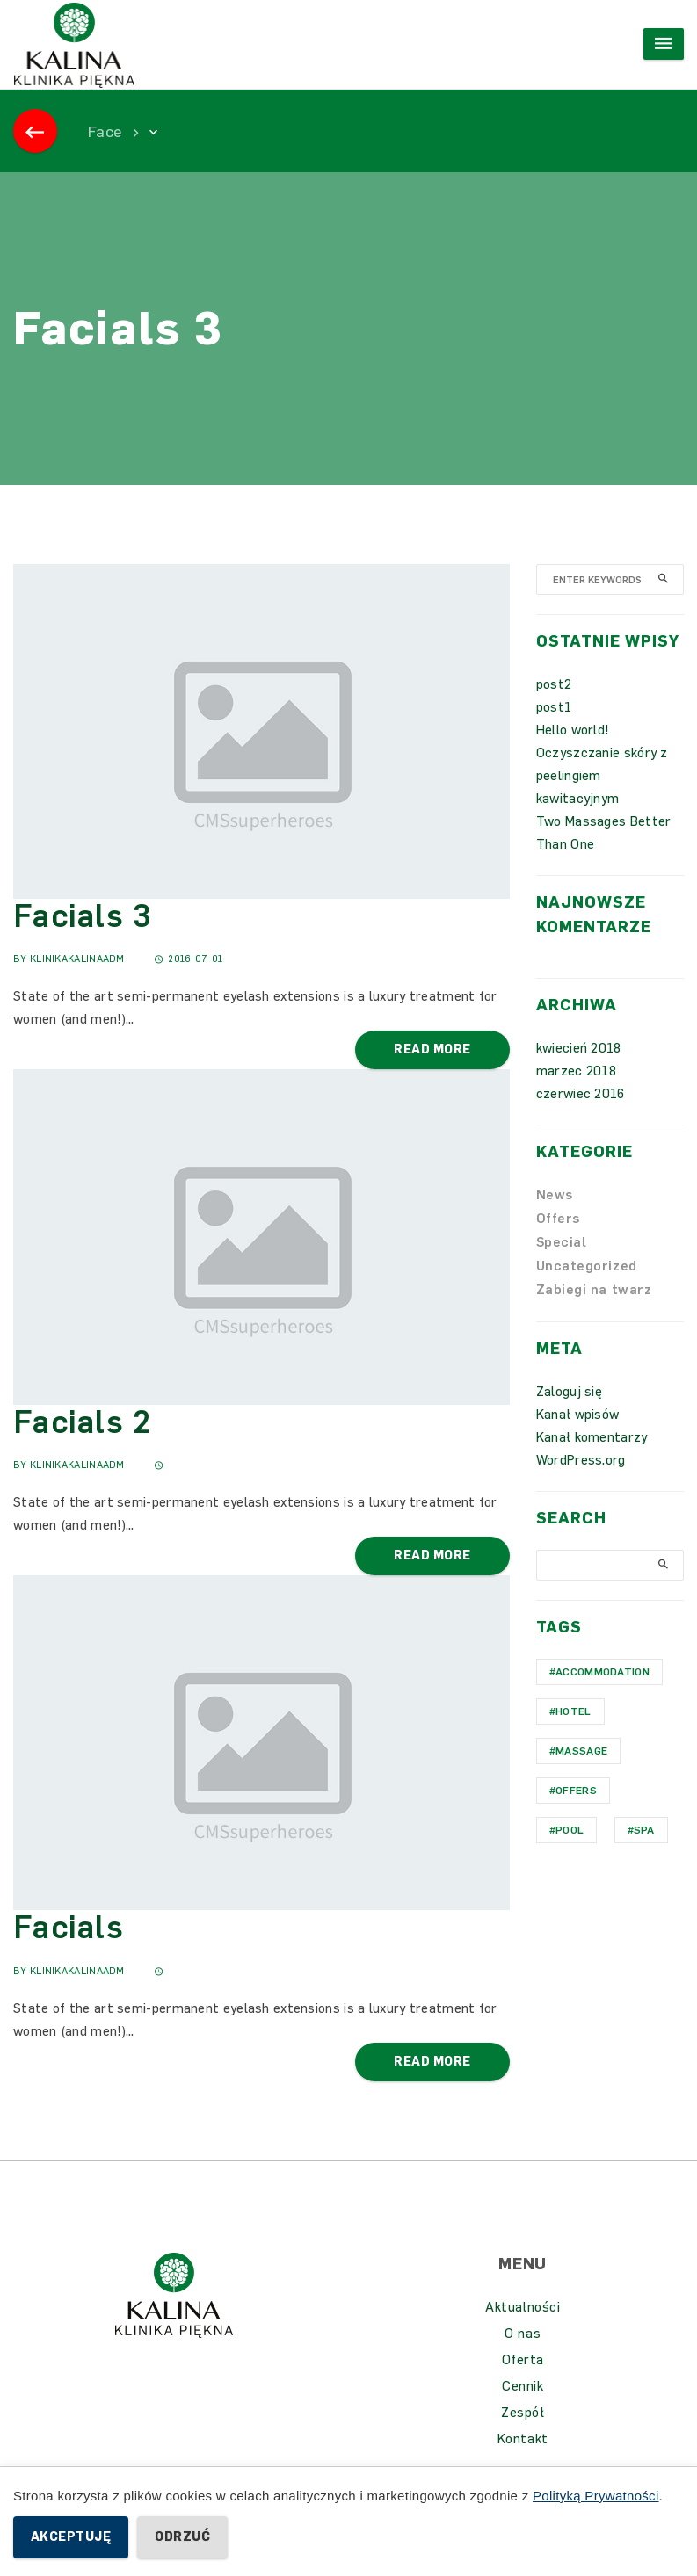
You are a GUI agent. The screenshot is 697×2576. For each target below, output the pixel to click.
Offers (558, 1218)
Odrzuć (182, 2536)
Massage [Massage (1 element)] (581, 1751)
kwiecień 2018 (578, 1048)
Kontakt (522, 2439)
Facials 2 (82, 1422)
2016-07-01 (188, 959)
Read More (432, 1049)
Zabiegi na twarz (593, 1290)
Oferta (523, 2360)
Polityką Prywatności (596, 2495)
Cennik (522, 2386)
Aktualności (522, 2307)
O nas (523, 2333)
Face (104, 131)
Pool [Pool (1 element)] (569, 1830)
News (554, 1195)
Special (561, 1242)
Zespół (522, 2412)
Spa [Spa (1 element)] (644, 1830)
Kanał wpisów (578, 1414)
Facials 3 (82, 916)
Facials (68, 1927)
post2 (554, 684)
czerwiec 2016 (580, 1094)
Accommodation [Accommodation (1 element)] (602, 1672)
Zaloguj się (569, 1392)
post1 (554, 707)
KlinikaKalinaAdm (77, 959)
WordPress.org (581, 1460)
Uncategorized (586, 1266)
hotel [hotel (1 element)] (573, 1711)
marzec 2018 (576, 1071)
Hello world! (573, 730)
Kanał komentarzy (592, 1437)
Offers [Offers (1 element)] (576, 1790)
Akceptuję (71, 2536)
